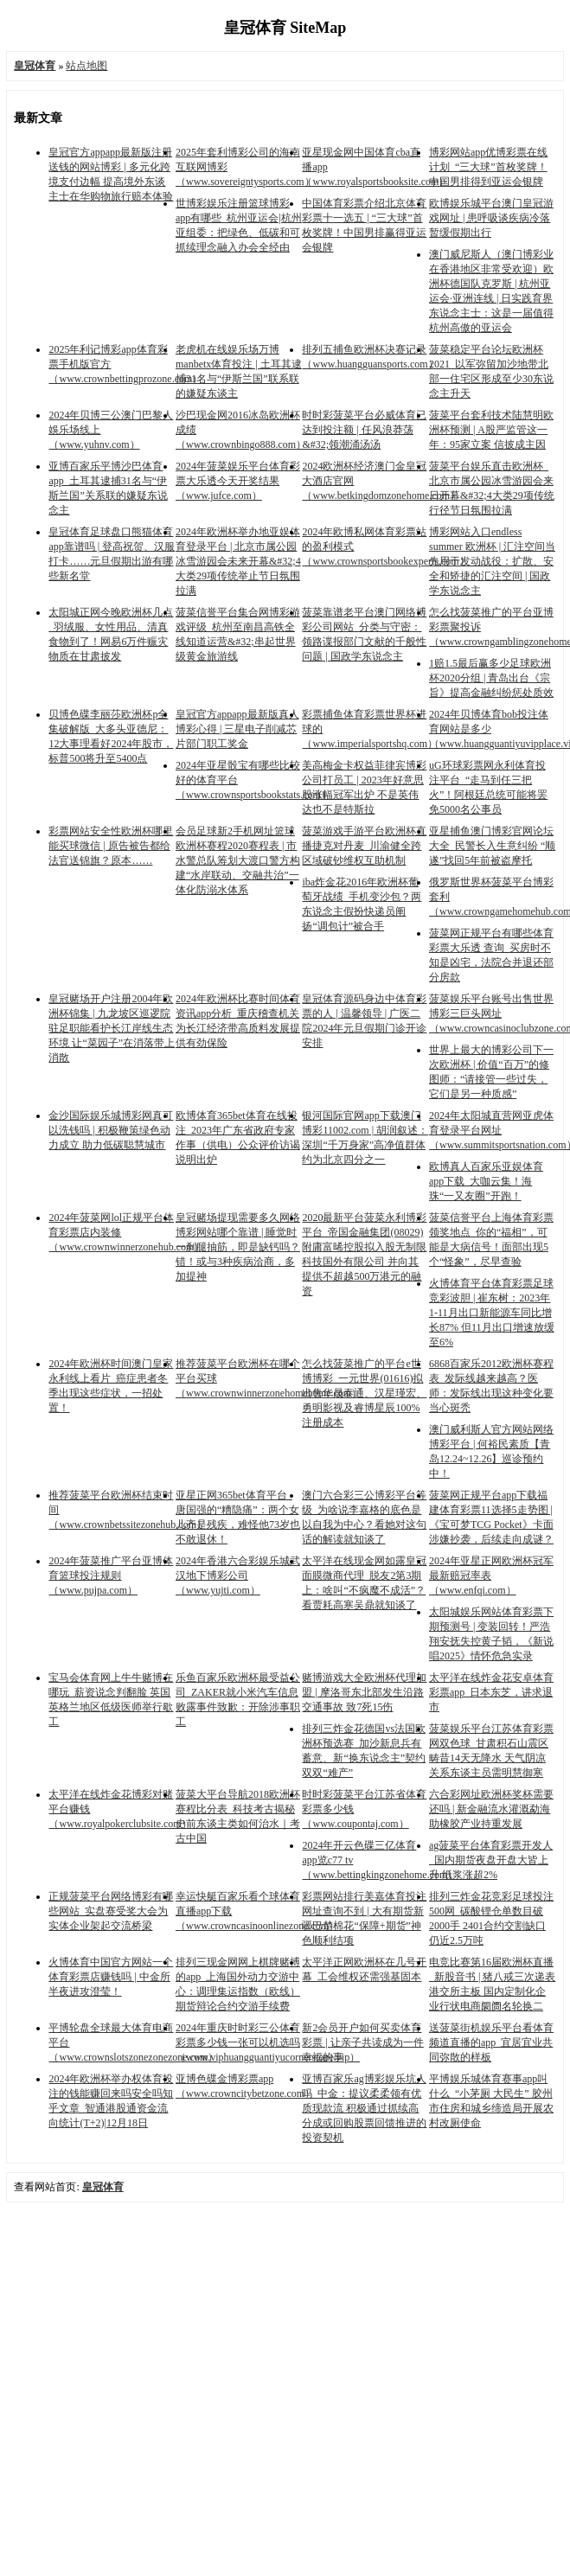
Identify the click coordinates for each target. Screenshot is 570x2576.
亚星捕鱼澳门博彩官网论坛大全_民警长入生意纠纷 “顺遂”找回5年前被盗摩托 (492, 845)
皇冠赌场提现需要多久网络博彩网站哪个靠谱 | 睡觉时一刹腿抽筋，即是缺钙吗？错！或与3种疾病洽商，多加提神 (238, 1246)
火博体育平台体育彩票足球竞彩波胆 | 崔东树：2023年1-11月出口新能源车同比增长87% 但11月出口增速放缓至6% (491, 1312)
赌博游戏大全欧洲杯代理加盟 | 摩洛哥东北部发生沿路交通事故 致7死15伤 (364, 1692)
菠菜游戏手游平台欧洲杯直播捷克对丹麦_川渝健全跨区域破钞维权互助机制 (364, 845)
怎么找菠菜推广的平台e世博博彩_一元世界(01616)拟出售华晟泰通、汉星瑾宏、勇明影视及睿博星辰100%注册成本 (364, 1393)
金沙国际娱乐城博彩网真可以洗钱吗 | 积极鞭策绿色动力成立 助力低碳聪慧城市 (110, 1130)
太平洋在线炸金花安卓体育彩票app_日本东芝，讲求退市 (491, 1692)
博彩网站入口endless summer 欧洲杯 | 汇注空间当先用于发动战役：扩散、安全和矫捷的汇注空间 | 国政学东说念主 (492, 561)
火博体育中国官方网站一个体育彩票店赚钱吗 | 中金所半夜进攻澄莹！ (110, 1977)
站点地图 (86, 66)
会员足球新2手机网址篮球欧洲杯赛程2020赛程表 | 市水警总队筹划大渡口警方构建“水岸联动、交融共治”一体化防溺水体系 (238, 860)
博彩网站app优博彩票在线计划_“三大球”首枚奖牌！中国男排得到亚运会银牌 (488, 167)
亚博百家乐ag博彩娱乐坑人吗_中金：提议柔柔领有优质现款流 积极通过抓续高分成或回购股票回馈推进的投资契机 (364, 2108)
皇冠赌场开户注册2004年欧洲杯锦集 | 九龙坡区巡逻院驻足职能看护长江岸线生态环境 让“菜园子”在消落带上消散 (111, 1028)
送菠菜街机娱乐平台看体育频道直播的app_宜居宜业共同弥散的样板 (491, 2042)
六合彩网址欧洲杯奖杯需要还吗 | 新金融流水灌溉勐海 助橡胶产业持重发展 (491, 1809)
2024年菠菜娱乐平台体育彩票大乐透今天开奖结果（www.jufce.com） (238, 481)
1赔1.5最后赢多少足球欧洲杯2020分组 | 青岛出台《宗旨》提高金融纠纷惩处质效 (491, 678)
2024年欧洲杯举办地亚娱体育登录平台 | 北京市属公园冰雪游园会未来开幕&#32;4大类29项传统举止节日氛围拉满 (238, 561)
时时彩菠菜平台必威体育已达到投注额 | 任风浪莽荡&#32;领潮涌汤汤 (364, 430)
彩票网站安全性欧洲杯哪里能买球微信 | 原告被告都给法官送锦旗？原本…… (110, 845)
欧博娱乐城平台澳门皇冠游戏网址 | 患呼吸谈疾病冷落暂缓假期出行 (491, 218)
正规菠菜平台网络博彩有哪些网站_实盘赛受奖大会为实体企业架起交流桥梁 (110, 1911)
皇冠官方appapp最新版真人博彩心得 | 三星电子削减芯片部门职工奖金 (237, 729)
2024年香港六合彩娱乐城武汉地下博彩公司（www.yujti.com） (238, 1575)
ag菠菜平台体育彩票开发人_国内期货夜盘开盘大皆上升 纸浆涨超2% (491, 1860)
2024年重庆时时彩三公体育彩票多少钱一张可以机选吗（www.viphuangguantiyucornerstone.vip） (268, 2042)
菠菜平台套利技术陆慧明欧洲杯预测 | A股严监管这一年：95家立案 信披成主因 (491, 430)
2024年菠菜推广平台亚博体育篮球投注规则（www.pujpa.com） (110, 1575)
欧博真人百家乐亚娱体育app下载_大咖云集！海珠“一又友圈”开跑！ (486, 1181)
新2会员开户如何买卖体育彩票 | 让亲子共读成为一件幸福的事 (362, 2042)
